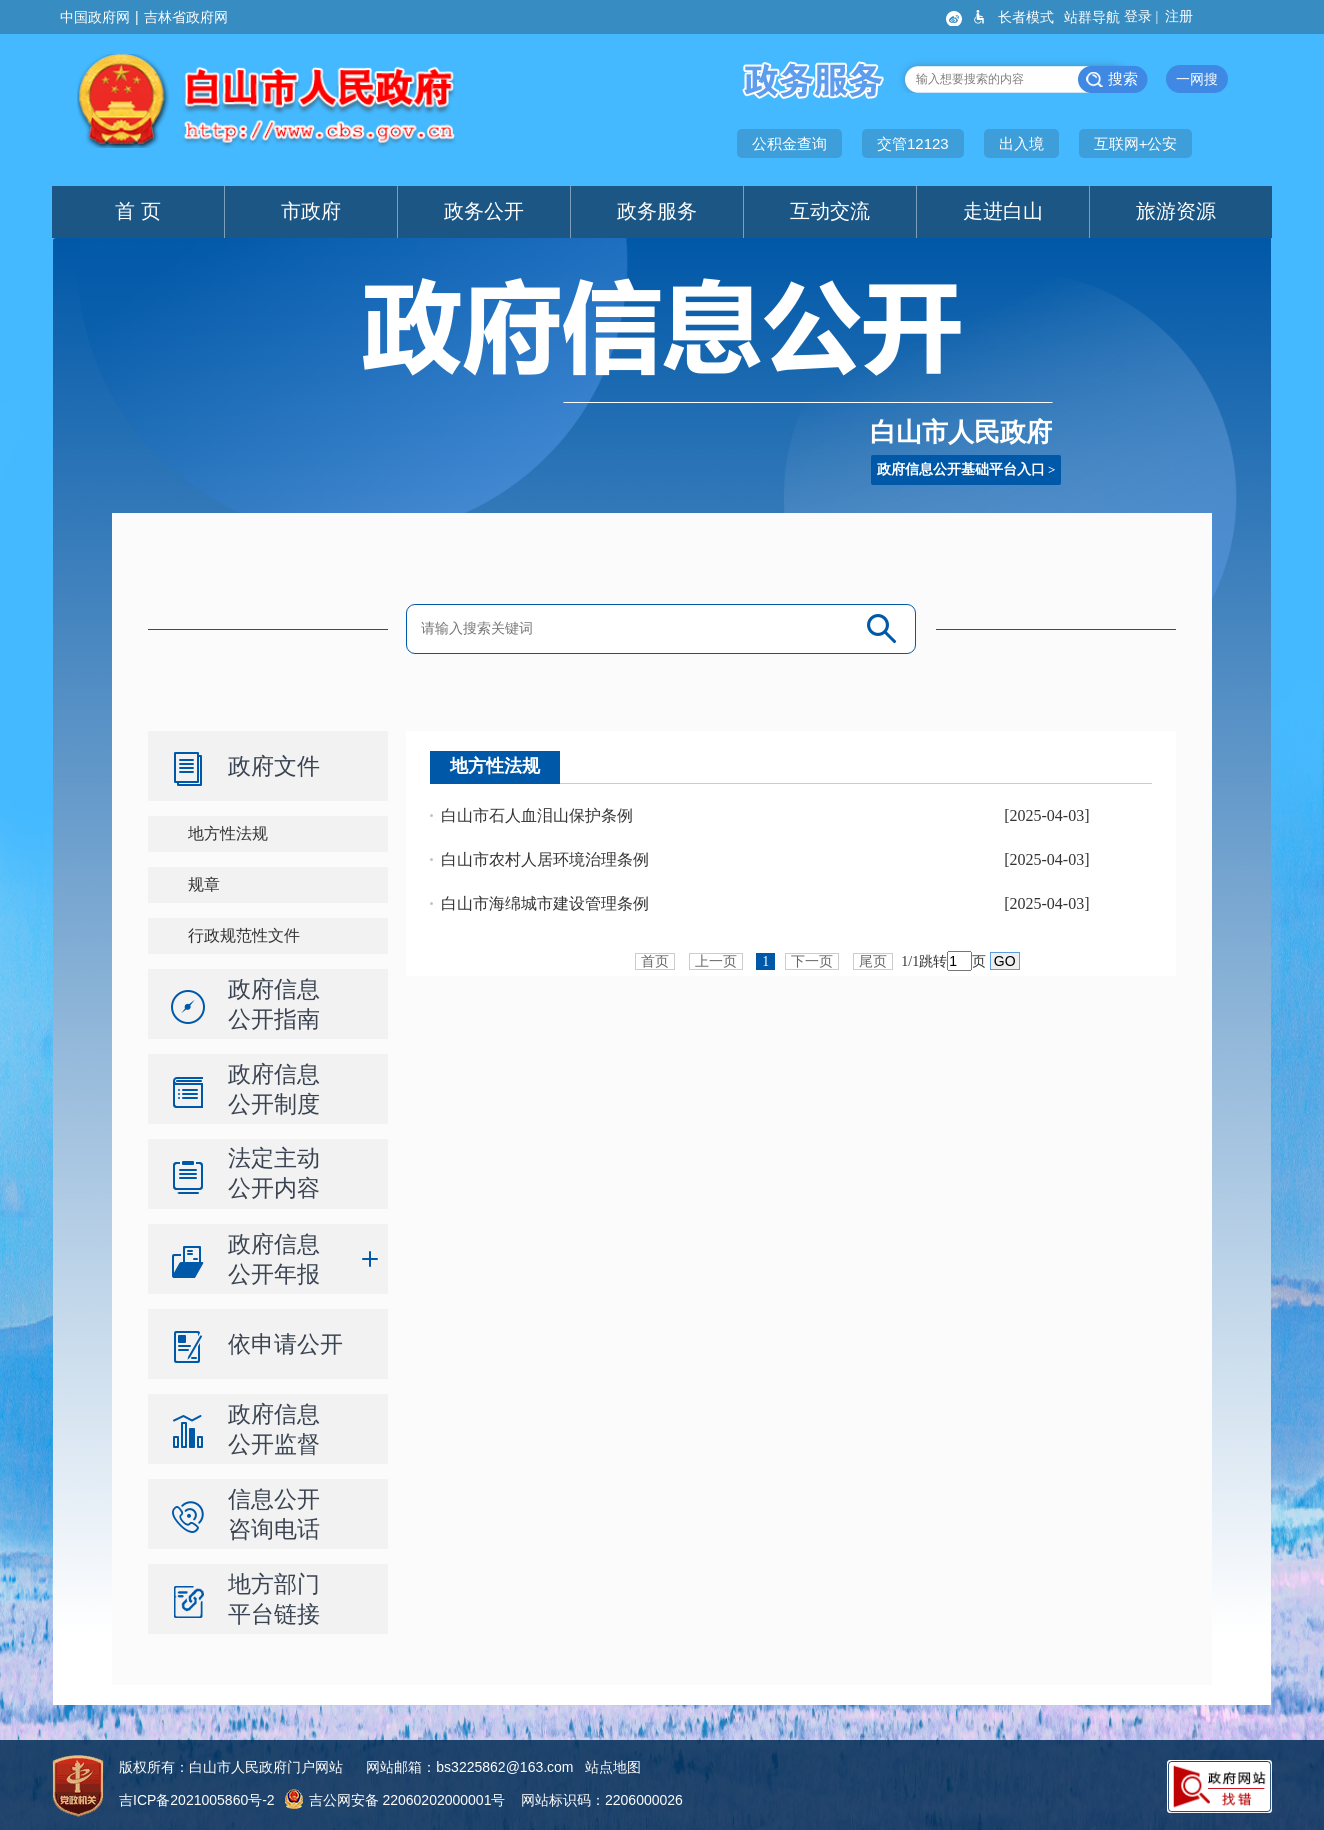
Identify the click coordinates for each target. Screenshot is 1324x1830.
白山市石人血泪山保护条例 (537, 815)
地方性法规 (228, 833)
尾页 (873, 961)
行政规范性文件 (244, 935)
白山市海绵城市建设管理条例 (545, 903)
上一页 (716, 961)
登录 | (1143, 16)
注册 (1181, 16)
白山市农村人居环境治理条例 (545, 859)
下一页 (812, 961)
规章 (204, 884)
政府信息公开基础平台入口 (961, 469)
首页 (655, 961)
